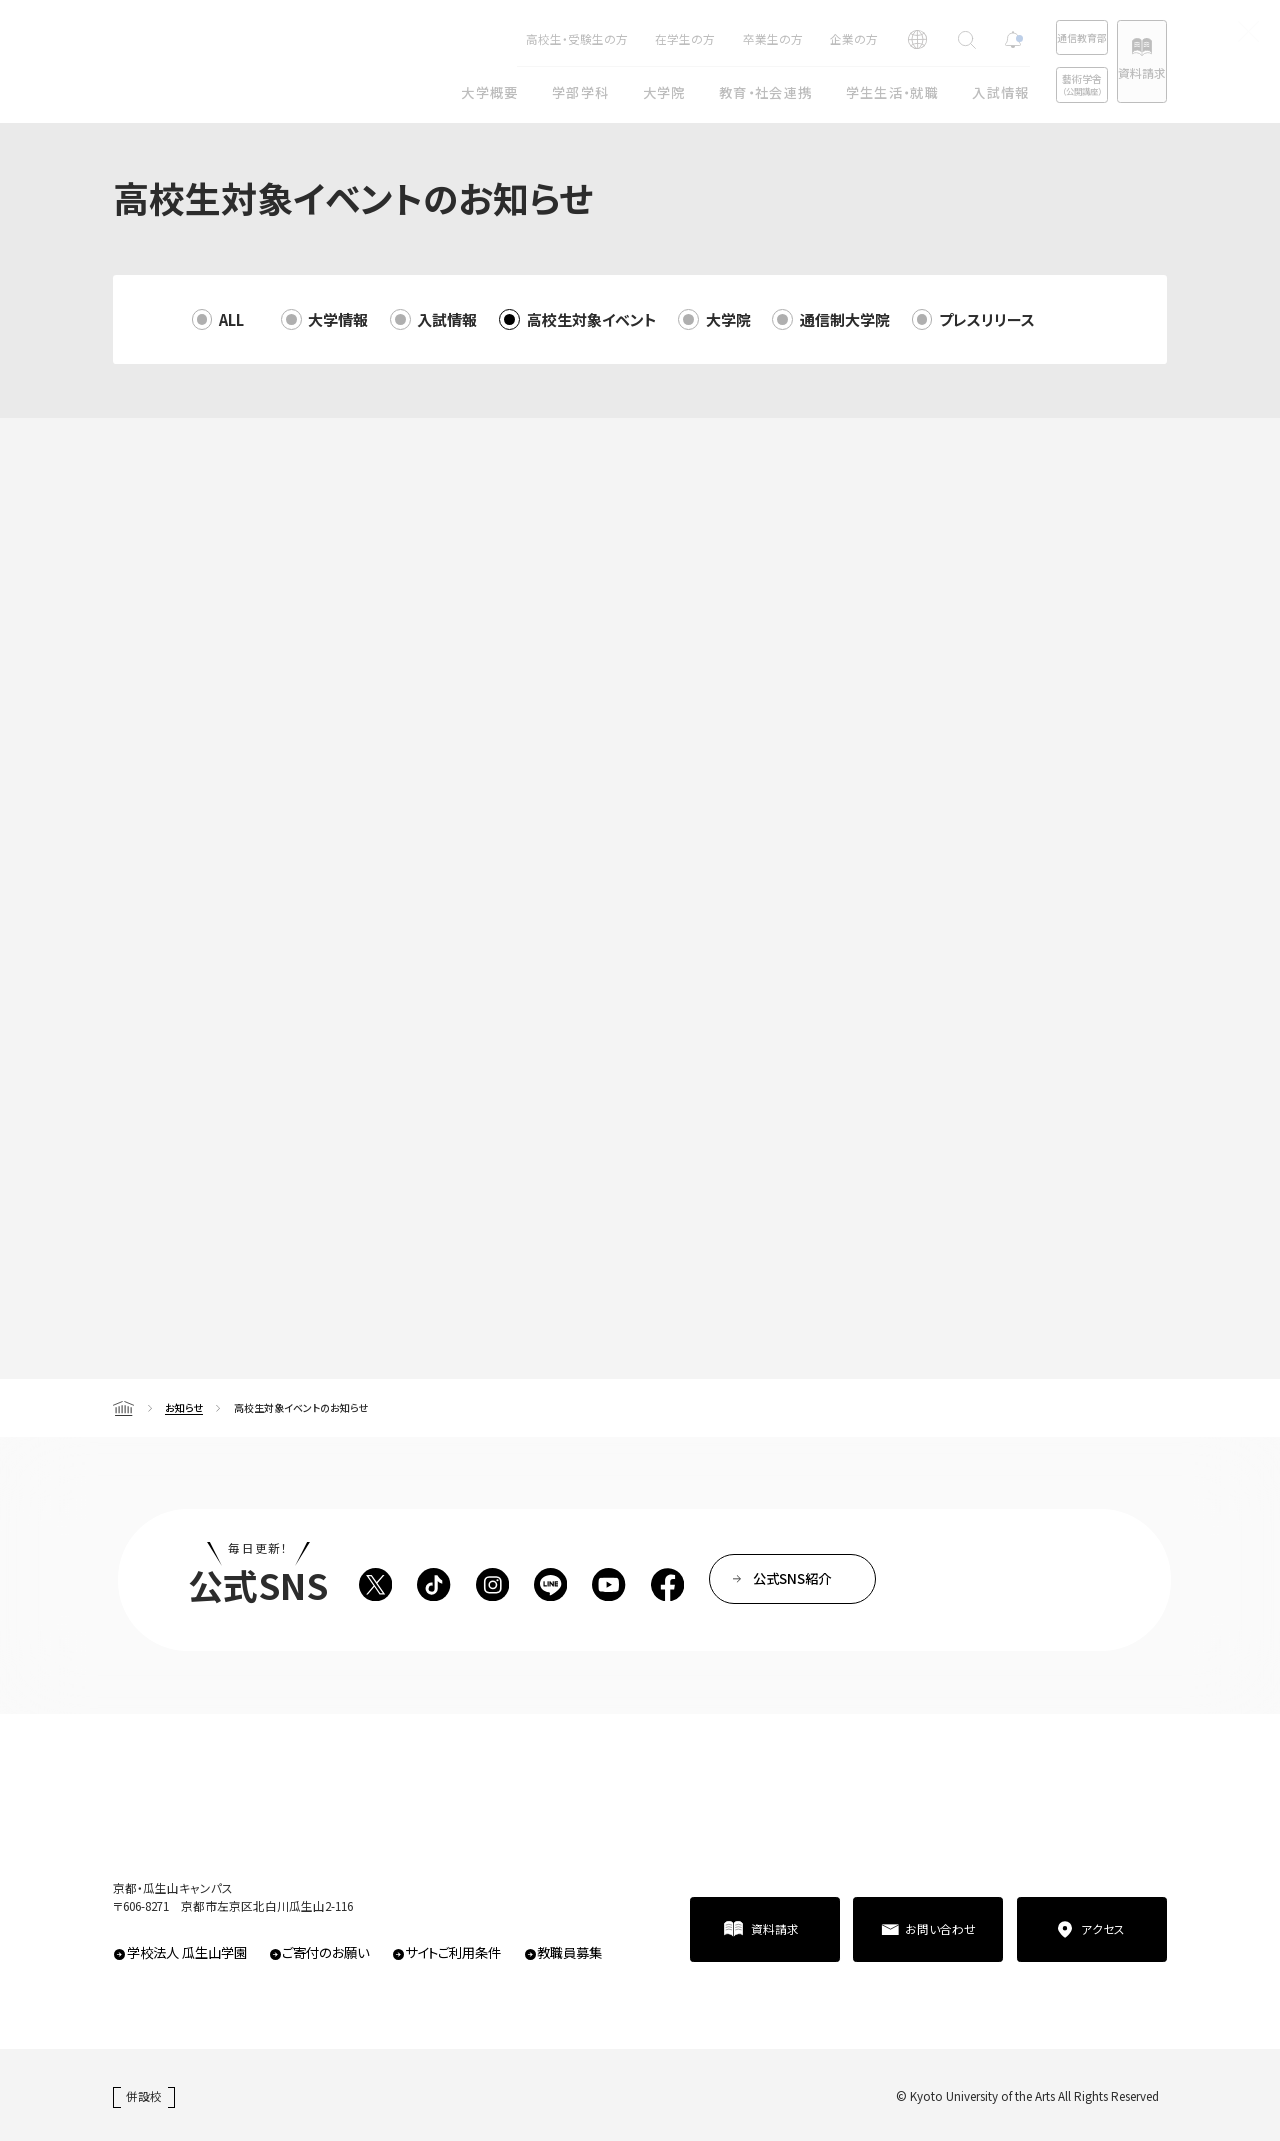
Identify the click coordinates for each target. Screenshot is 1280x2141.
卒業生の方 (708, 38)
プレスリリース (987, 319)
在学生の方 (620, 38)
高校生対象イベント (592, 319)
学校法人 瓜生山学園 (187, 1952)
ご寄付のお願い (325, 1952)
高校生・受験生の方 (512, 38)
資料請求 (1125, 72)
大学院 (728, 319)
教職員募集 (569, 1952)
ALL (231, 319)
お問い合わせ (940, 1928)
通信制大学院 (845, 319)
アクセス (1103, 1928)
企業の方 (789, 38)
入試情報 (447, 319)
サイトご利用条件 (453, 1952)
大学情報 (338, 319)
